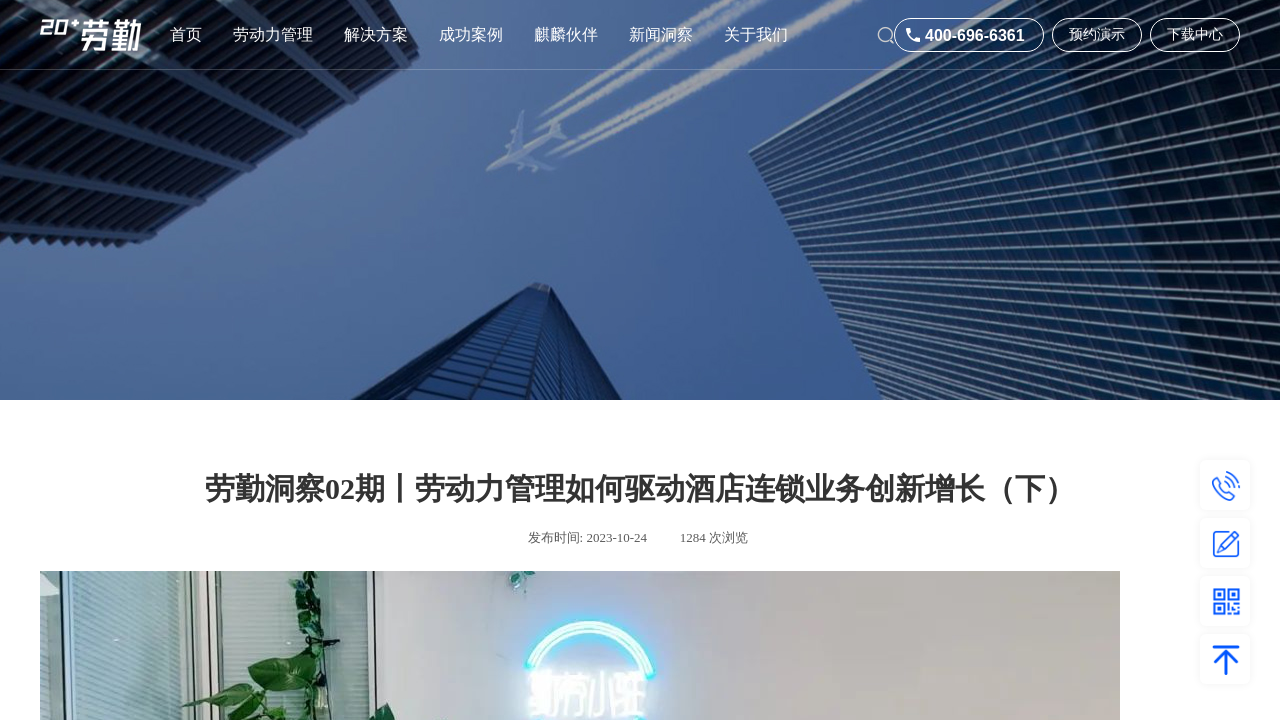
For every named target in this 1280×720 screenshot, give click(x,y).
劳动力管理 (273, 34)
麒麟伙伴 (566, 34)
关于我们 (756, 34)
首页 (186, 34)
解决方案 (376, 34)
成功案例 (471, 34)
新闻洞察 (661, 34)
